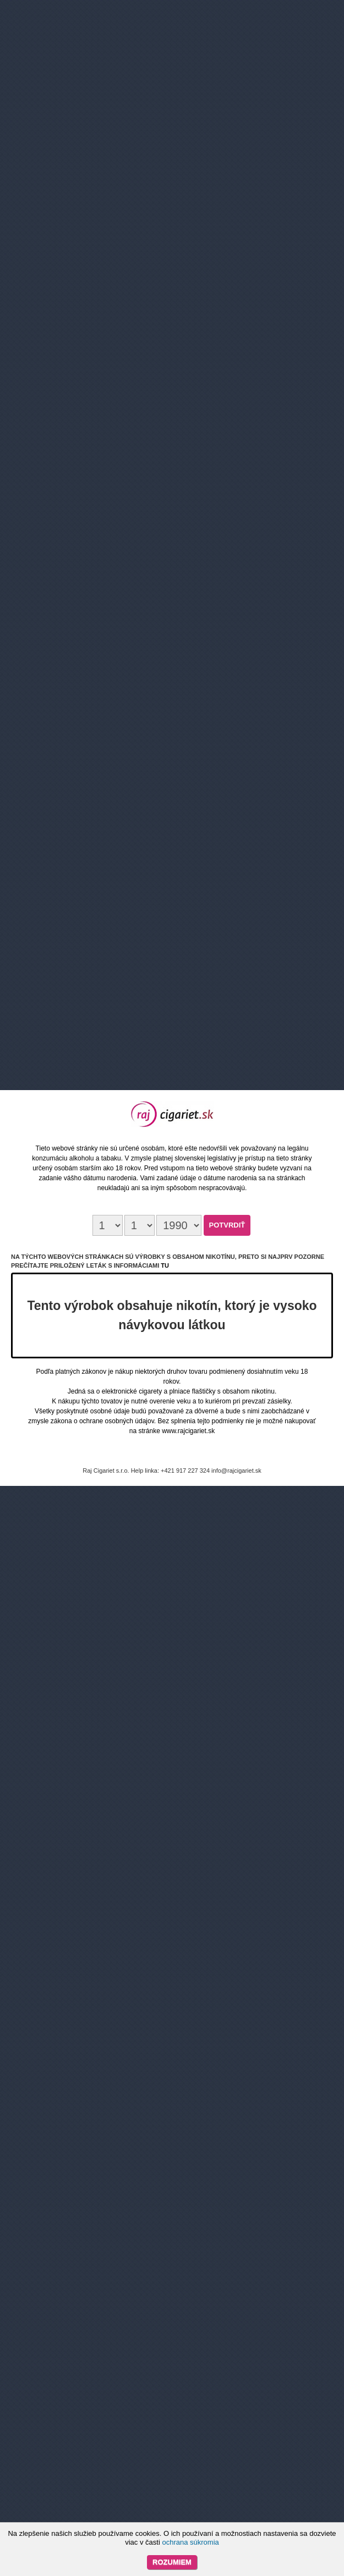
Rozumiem (172, 2562)
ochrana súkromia (190, 2542)
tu (165, 1265)
